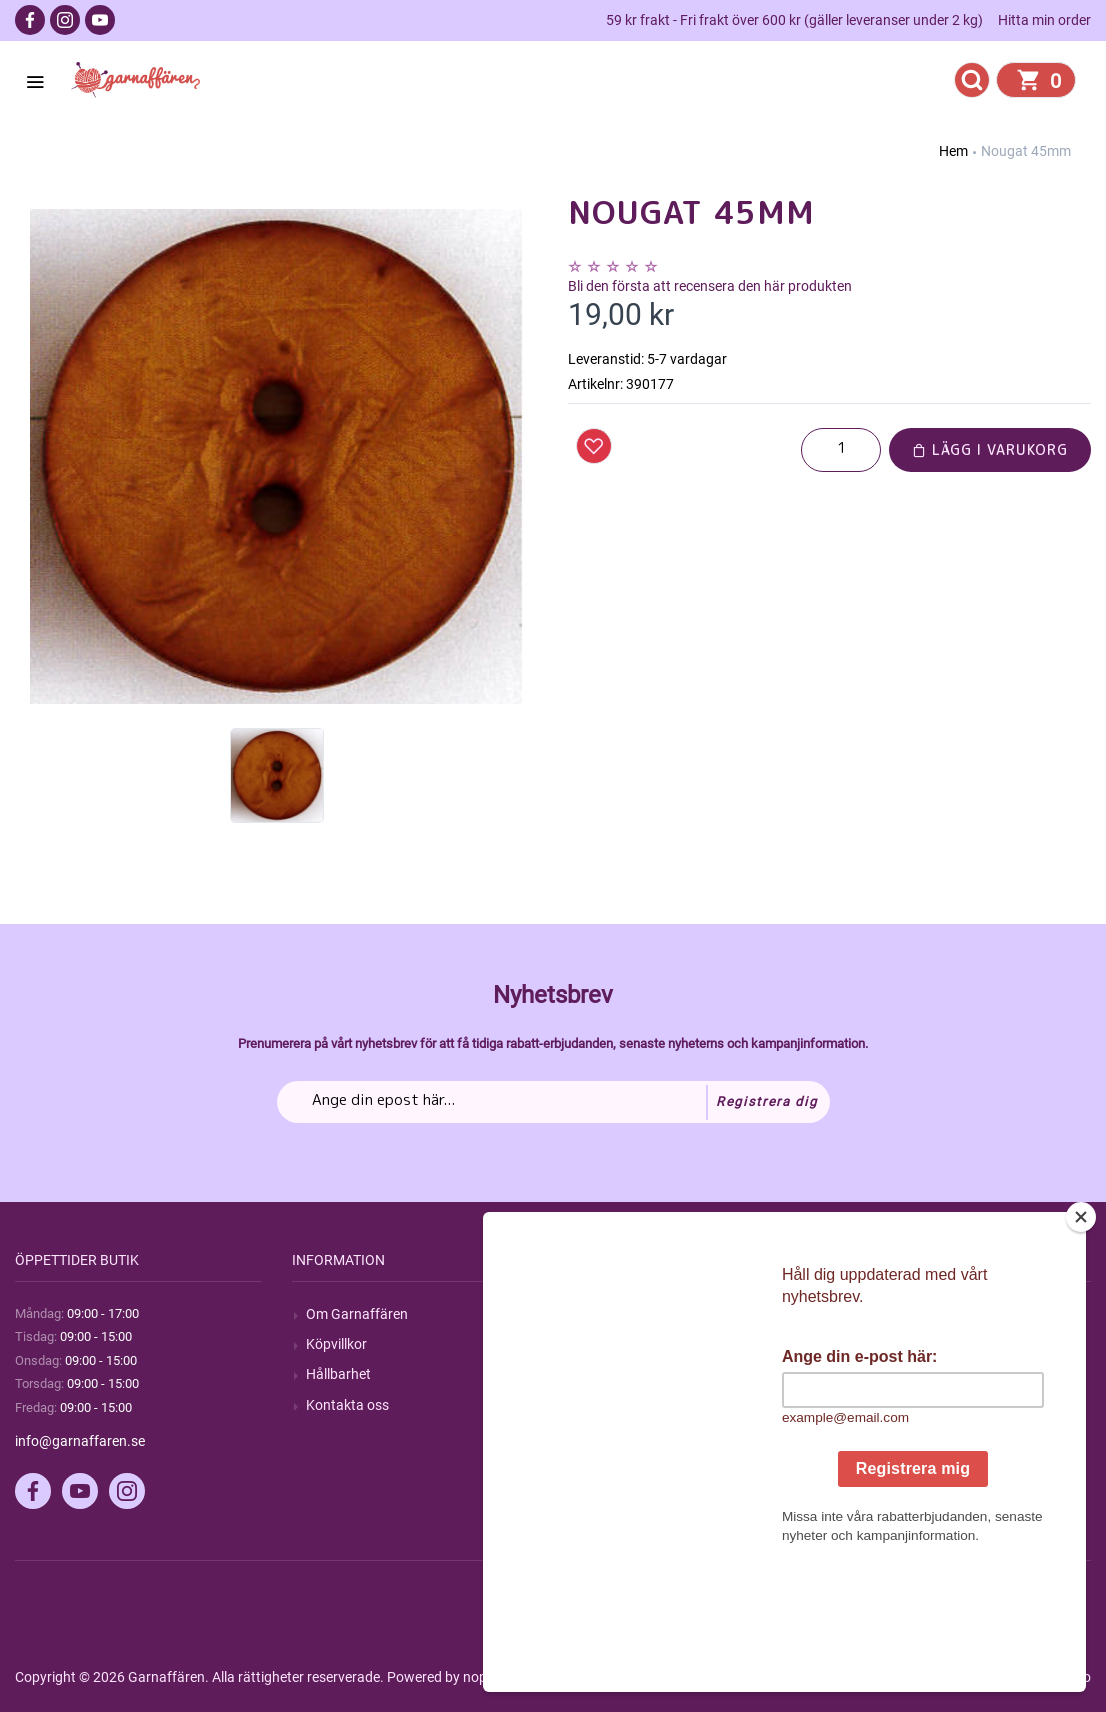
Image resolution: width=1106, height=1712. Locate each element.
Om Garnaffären (357, 1314)
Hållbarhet (338, 1374)
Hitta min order (1044, 20)
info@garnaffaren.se (80, 1441)
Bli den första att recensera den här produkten (710, 286)
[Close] (1090, 1342)
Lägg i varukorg (990, 449)
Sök (593, 1314)
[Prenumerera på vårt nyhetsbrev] (553, 1102)
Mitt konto (891, 1314)
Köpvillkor (336, 1344)
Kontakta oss (347, 1405)
